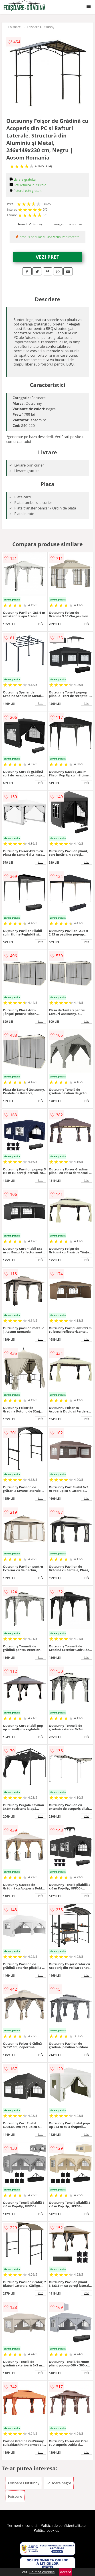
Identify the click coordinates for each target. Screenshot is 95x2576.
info (40, 624)
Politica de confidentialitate (63, 2525)
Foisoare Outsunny (40, 27)
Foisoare (14, 27)
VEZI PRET (47, 256)
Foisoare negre (58, 2483)
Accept (65, 2572)
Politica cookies (46, 2530)
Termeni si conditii (22, 2525)
